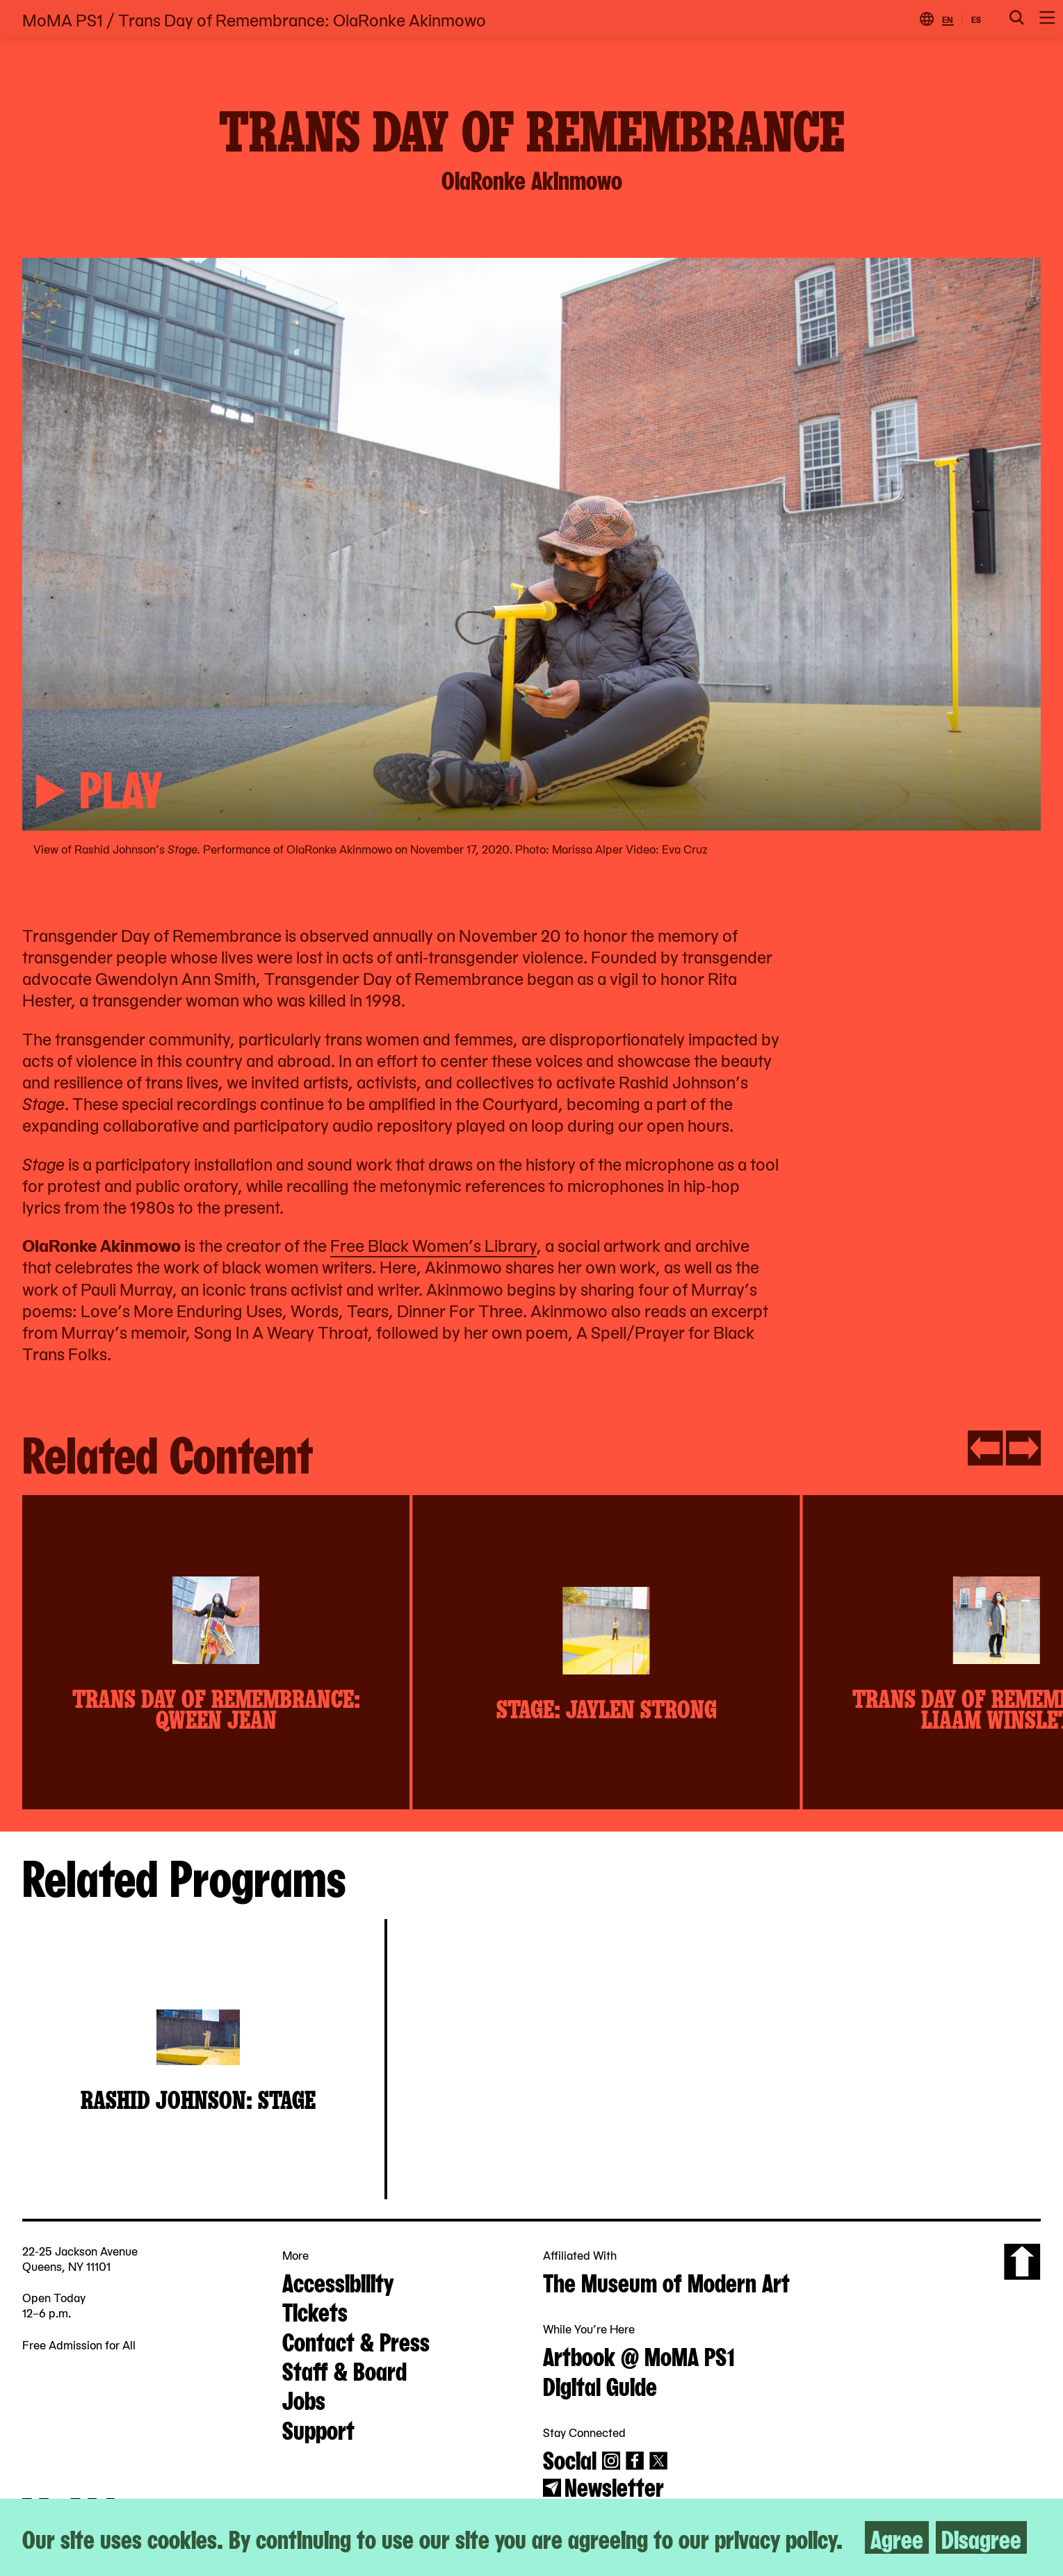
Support (318, 2429)
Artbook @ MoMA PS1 (639, 2355)
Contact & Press (356, 2340)
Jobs (303, 2399)
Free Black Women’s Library (433, 1244)
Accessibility (337, 2281)
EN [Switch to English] (947, 19)
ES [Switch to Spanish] (976, 19)
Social (570, 2458)
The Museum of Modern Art (666, 2281)
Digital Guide (600, 2385)
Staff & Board (344, 2369)
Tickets (315, 2310)
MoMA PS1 (62, 19)
